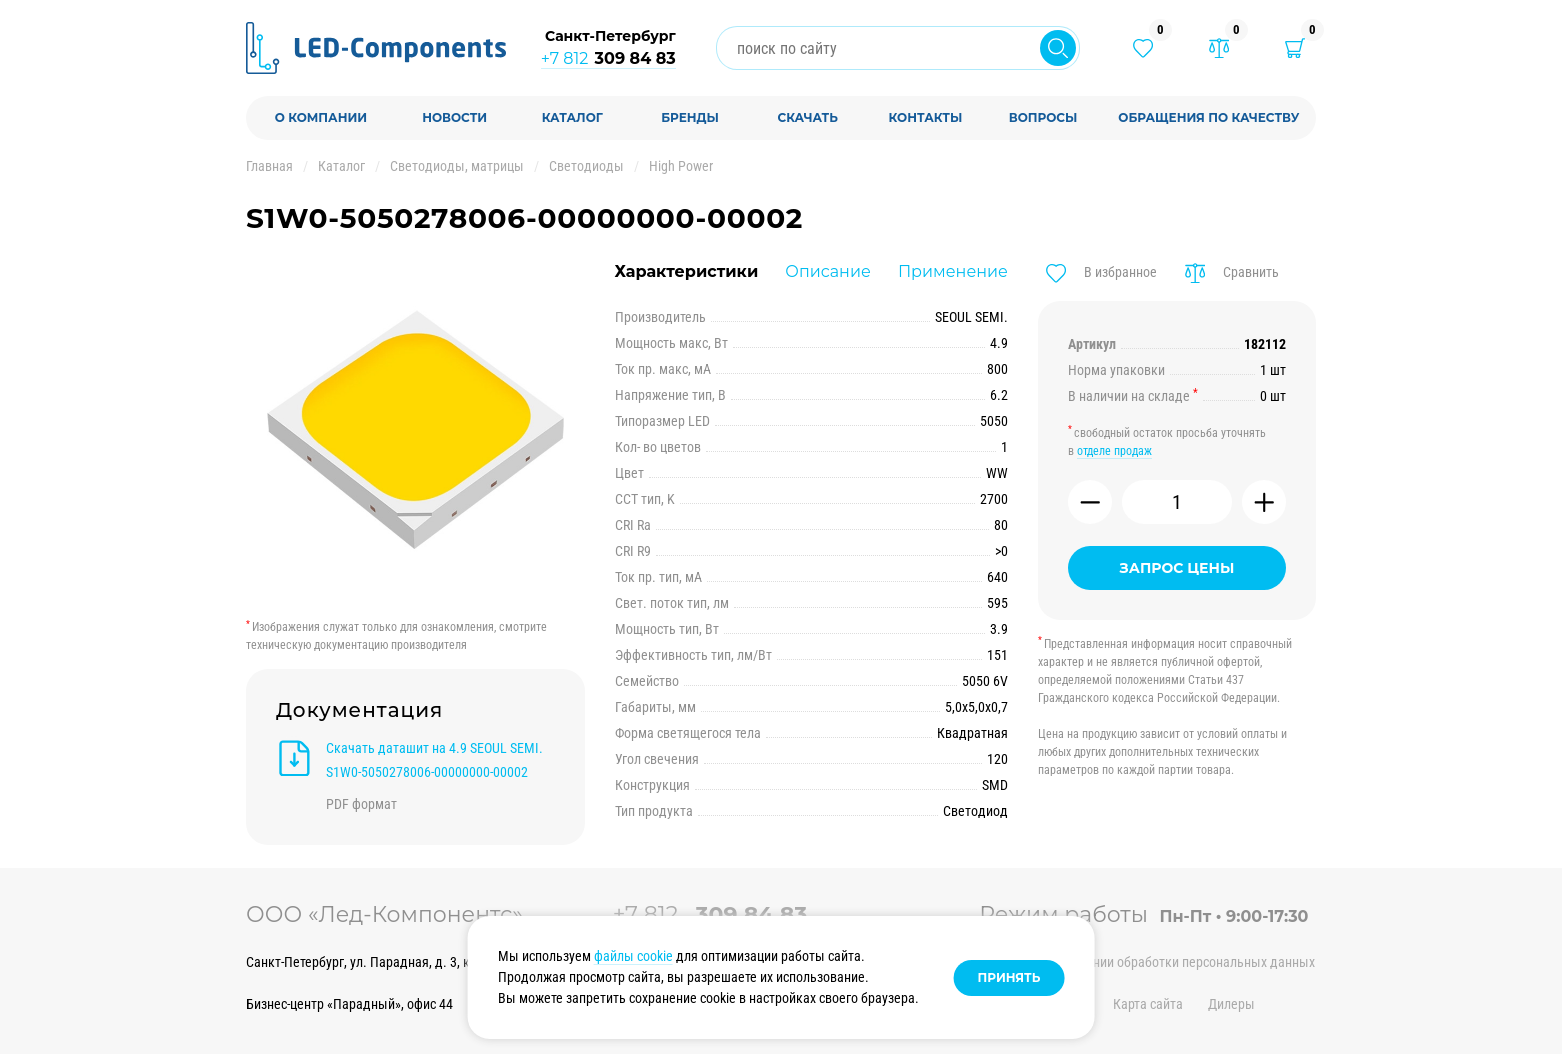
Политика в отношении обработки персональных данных (1147, 962)
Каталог (341, 166)
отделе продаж (1114, 451)
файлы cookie (633, 956)
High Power (681, 166)
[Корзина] (1295, 48)
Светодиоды (586, 166)
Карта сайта (1148, 1004)
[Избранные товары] (1143, 48)
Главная (269, 166)
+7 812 (608, 58)
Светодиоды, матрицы (457, 166)
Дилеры (1231, 1004)
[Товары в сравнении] (1219, 48)
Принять (1009, 977)
